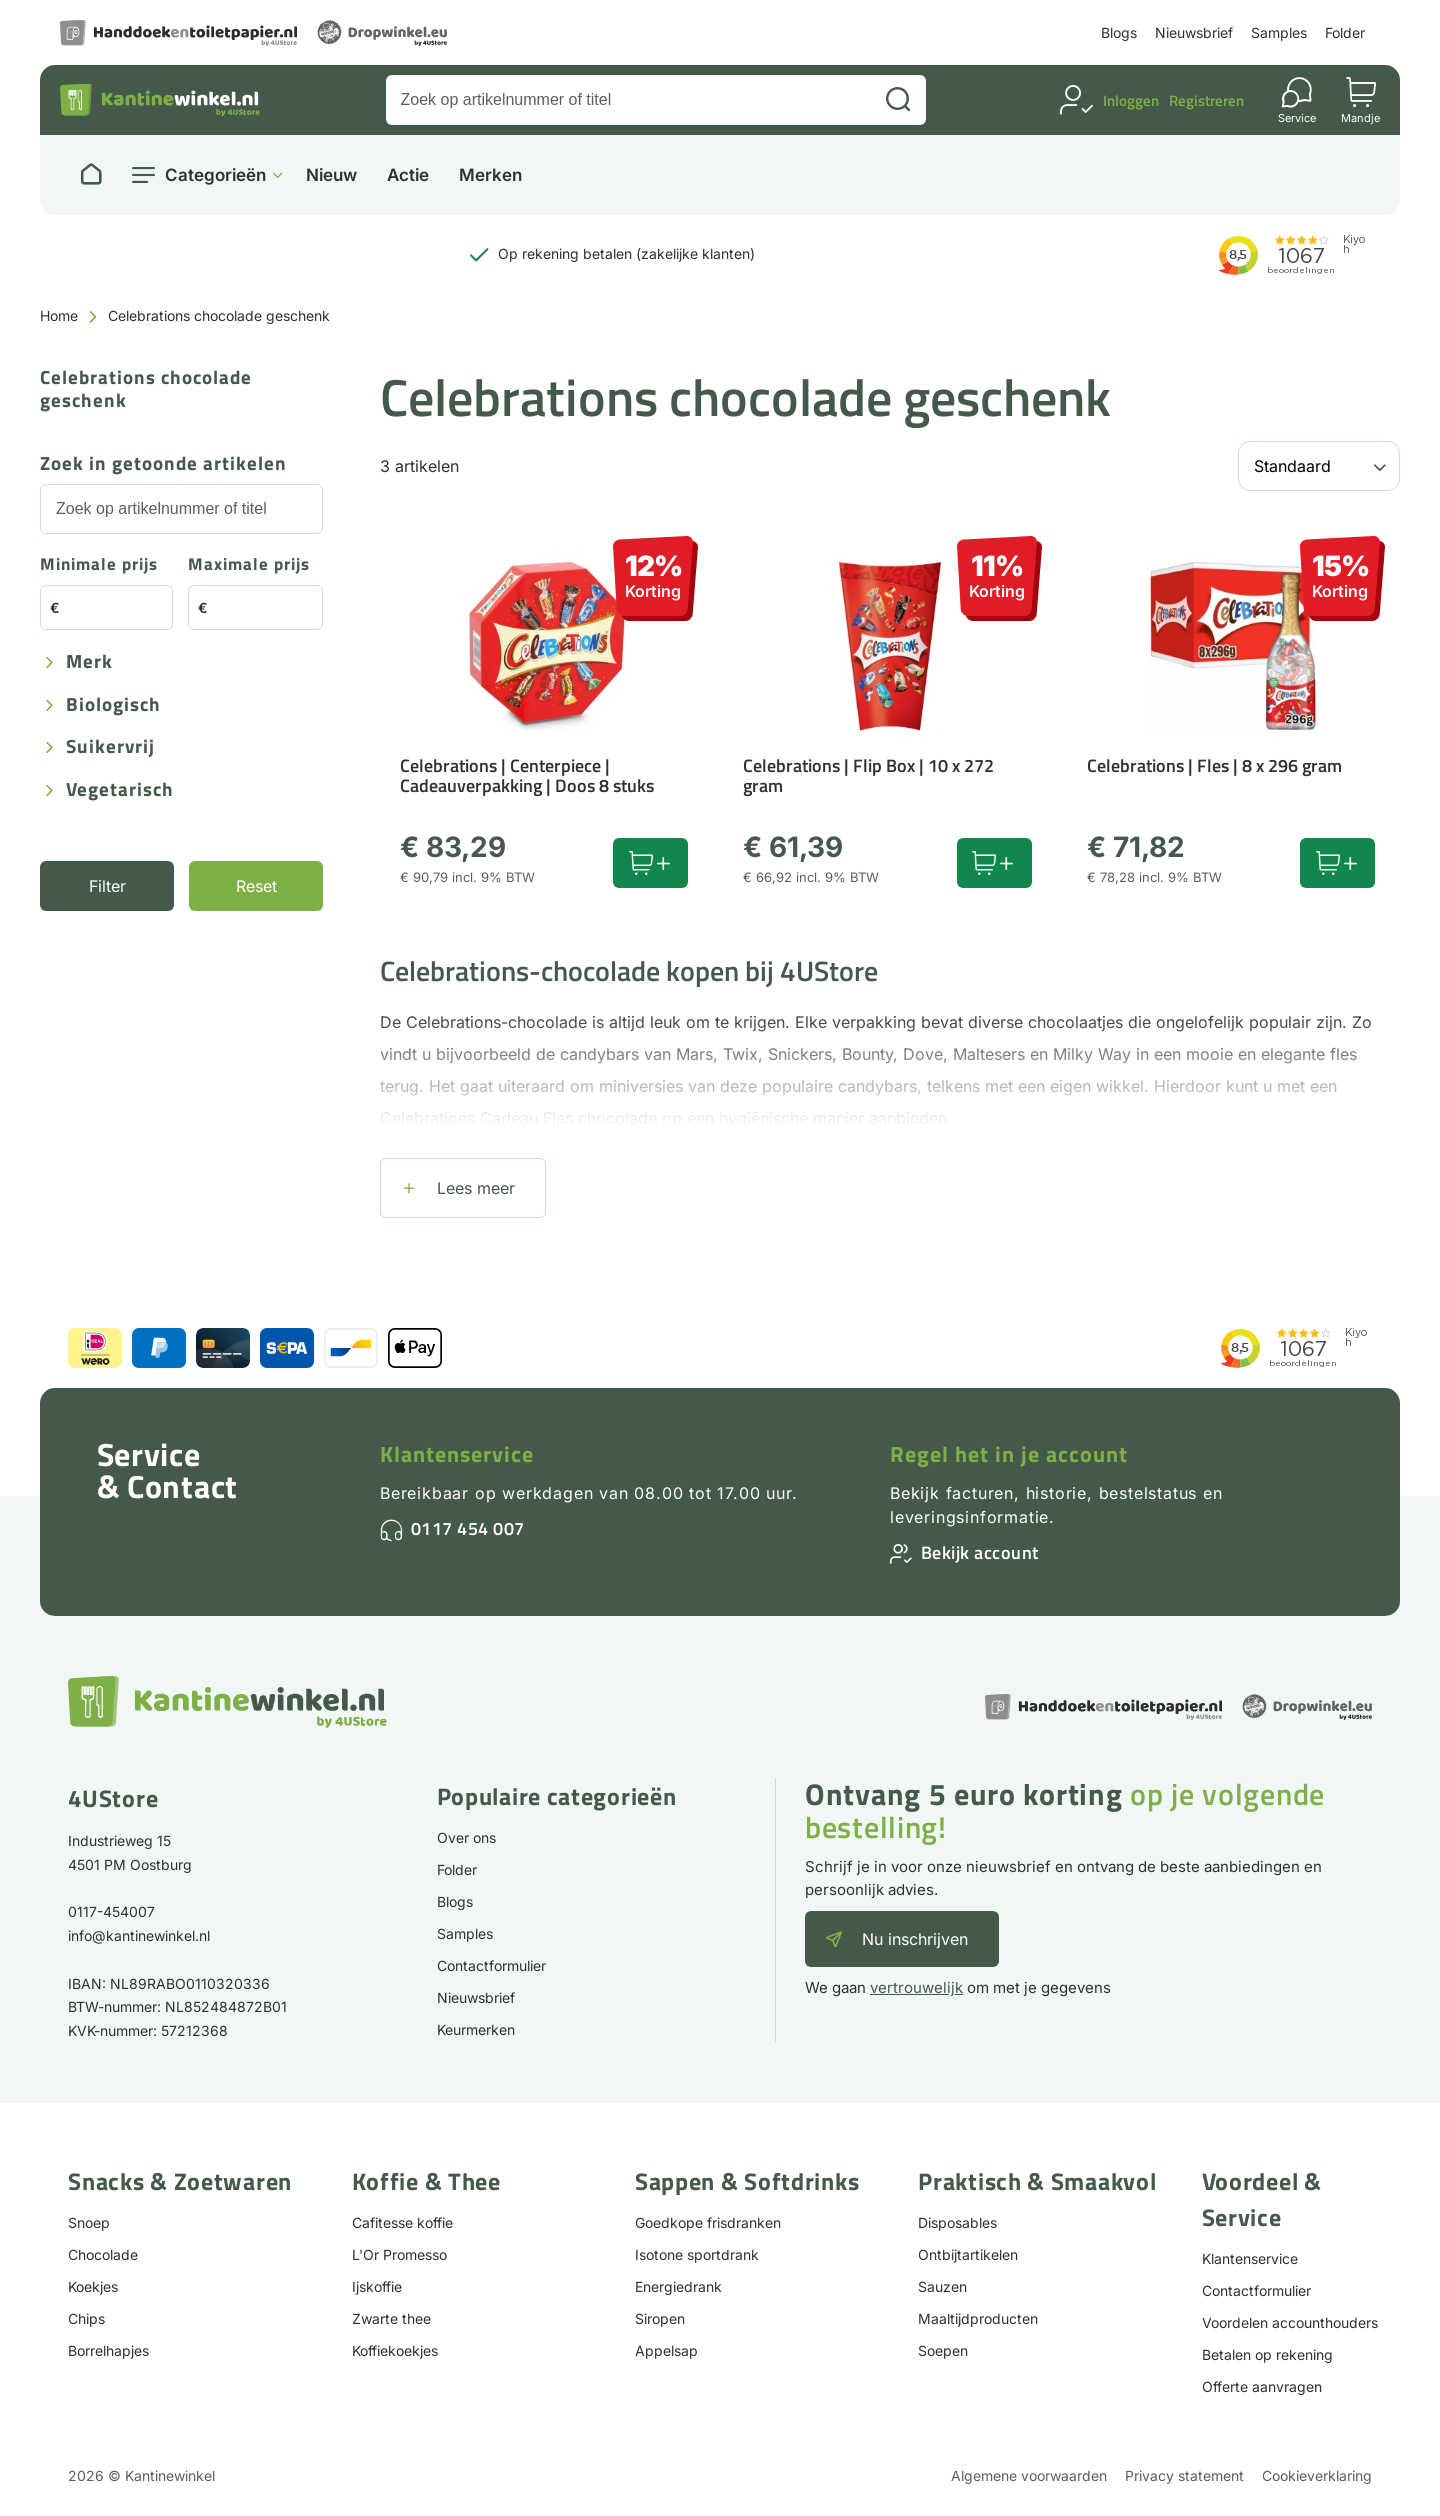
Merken (490, 175)
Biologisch (113, 705)
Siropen (660, 2318)
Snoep (89, 2222)
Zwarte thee (391, 2318)
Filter (107, 886)
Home (59, 315)
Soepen (943, 2350)
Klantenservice (457, 1454)
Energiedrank (678, 2286)
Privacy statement (1184, 2475)
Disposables (957, 2222)
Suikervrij (110, 747)
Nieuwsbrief (1194, 32)
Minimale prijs (99, 565)
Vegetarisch (120, 790)
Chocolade (103, 2254)
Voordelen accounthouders (1290, 2322)
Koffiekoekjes (395, 2350)
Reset (256, 886)
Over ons (466, 1837)
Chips (86, 2318)
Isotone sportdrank (697, 2254)
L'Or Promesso (399, 2254)
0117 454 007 (468, 1528)
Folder (1345, 32)
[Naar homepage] (91, 175)
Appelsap (666, 2350)
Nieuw (331, 175)
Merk (89, 662)
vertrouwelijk (916, 1987)
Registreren (1206, 100)
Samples (1279, 32)
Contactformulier (491, 1965)
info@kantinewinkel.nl (139, 1935)
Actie (408, 175)
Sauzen (942, 2286)
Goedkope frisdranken (708, 2222)
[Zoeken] (898, 100)
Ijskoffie (377, 2286)
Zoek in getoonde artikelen (163, 464)
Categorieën (215, 175)
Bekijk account (980, 1552)
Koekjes (93, 2286)
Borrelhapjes (108, 2350)
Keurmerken (476, 2029)
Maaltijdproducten (978, 2318)
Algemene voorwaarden (1029, 2475)
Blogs (1119, 32)
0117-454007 (111, 1911)
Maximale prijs (249, 565)
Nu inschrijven (915, 1939)
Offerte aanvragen (1262, 2386)
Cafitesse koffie (402, 2222)
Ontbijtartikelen (968, 2254)
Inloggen (1131, 100)
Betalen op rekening (1267, 2354)
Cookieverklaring (1317, 2475)
